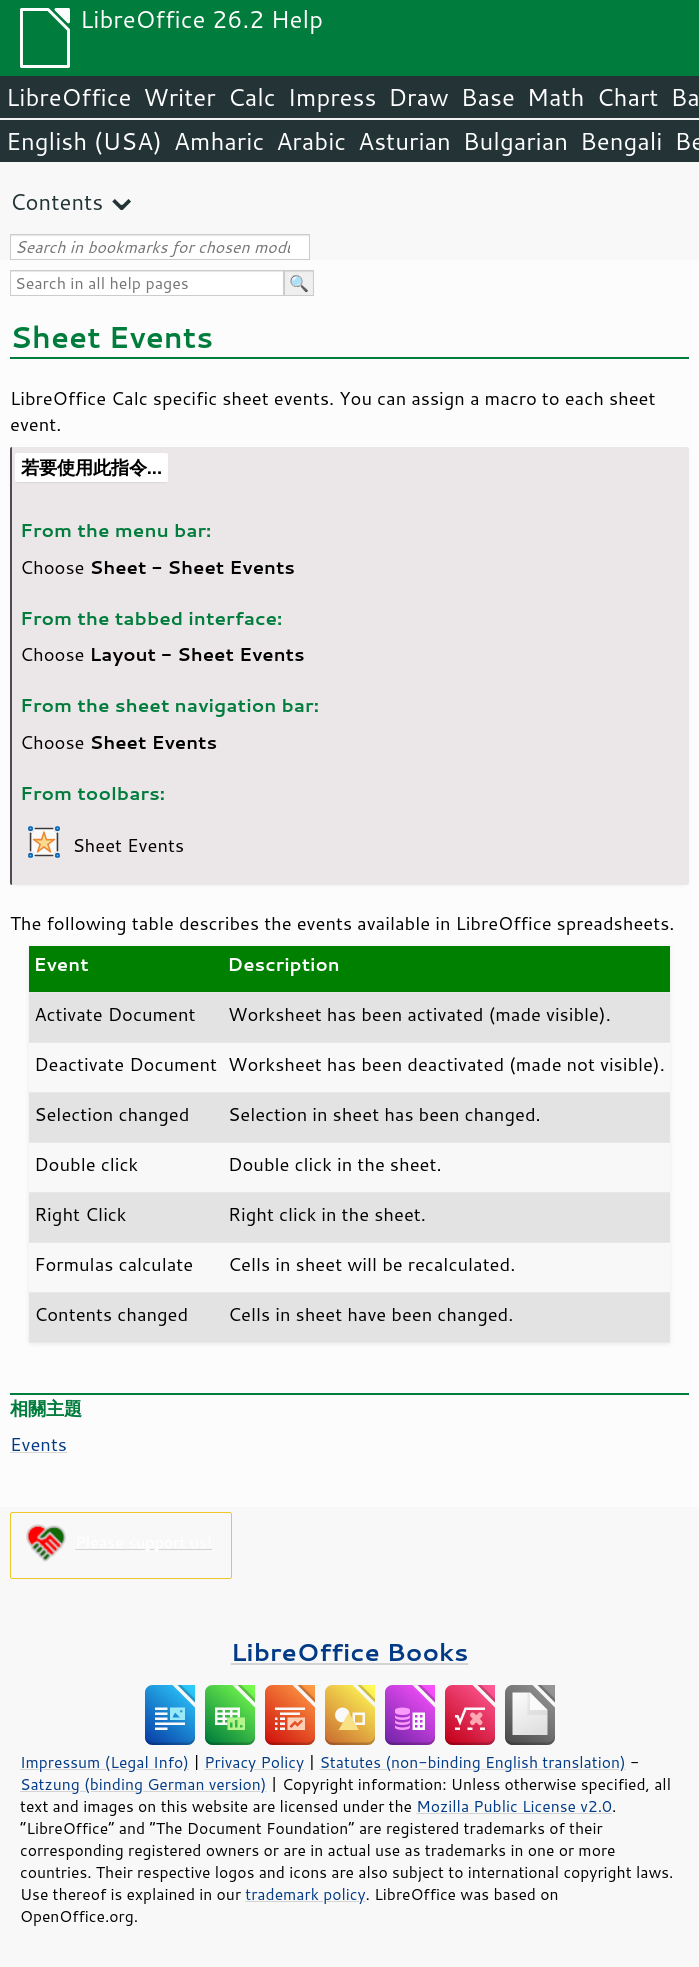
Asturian (404, 141)
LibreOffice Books (350, 1651)
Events (38, 1444)
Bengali (621, 141)
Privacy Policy (254, 1762)
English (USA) (84, 141)
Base (488, 97)
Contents (56, 201)
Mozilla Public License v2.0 (514, 1806)
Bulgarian (515, 141)
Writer (179, 97)
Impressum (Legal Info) (104, 1762)
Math (556, 97)
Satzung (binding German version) (143, 1784)
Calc (252, 97)
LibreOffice (68, 97)
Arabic (311, 141)
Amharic (219, 141)
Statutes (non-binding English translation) (472, 1762)
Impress (332, 97)
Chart (627, 97)
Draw (418, 97)
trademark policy (305, 1894)
